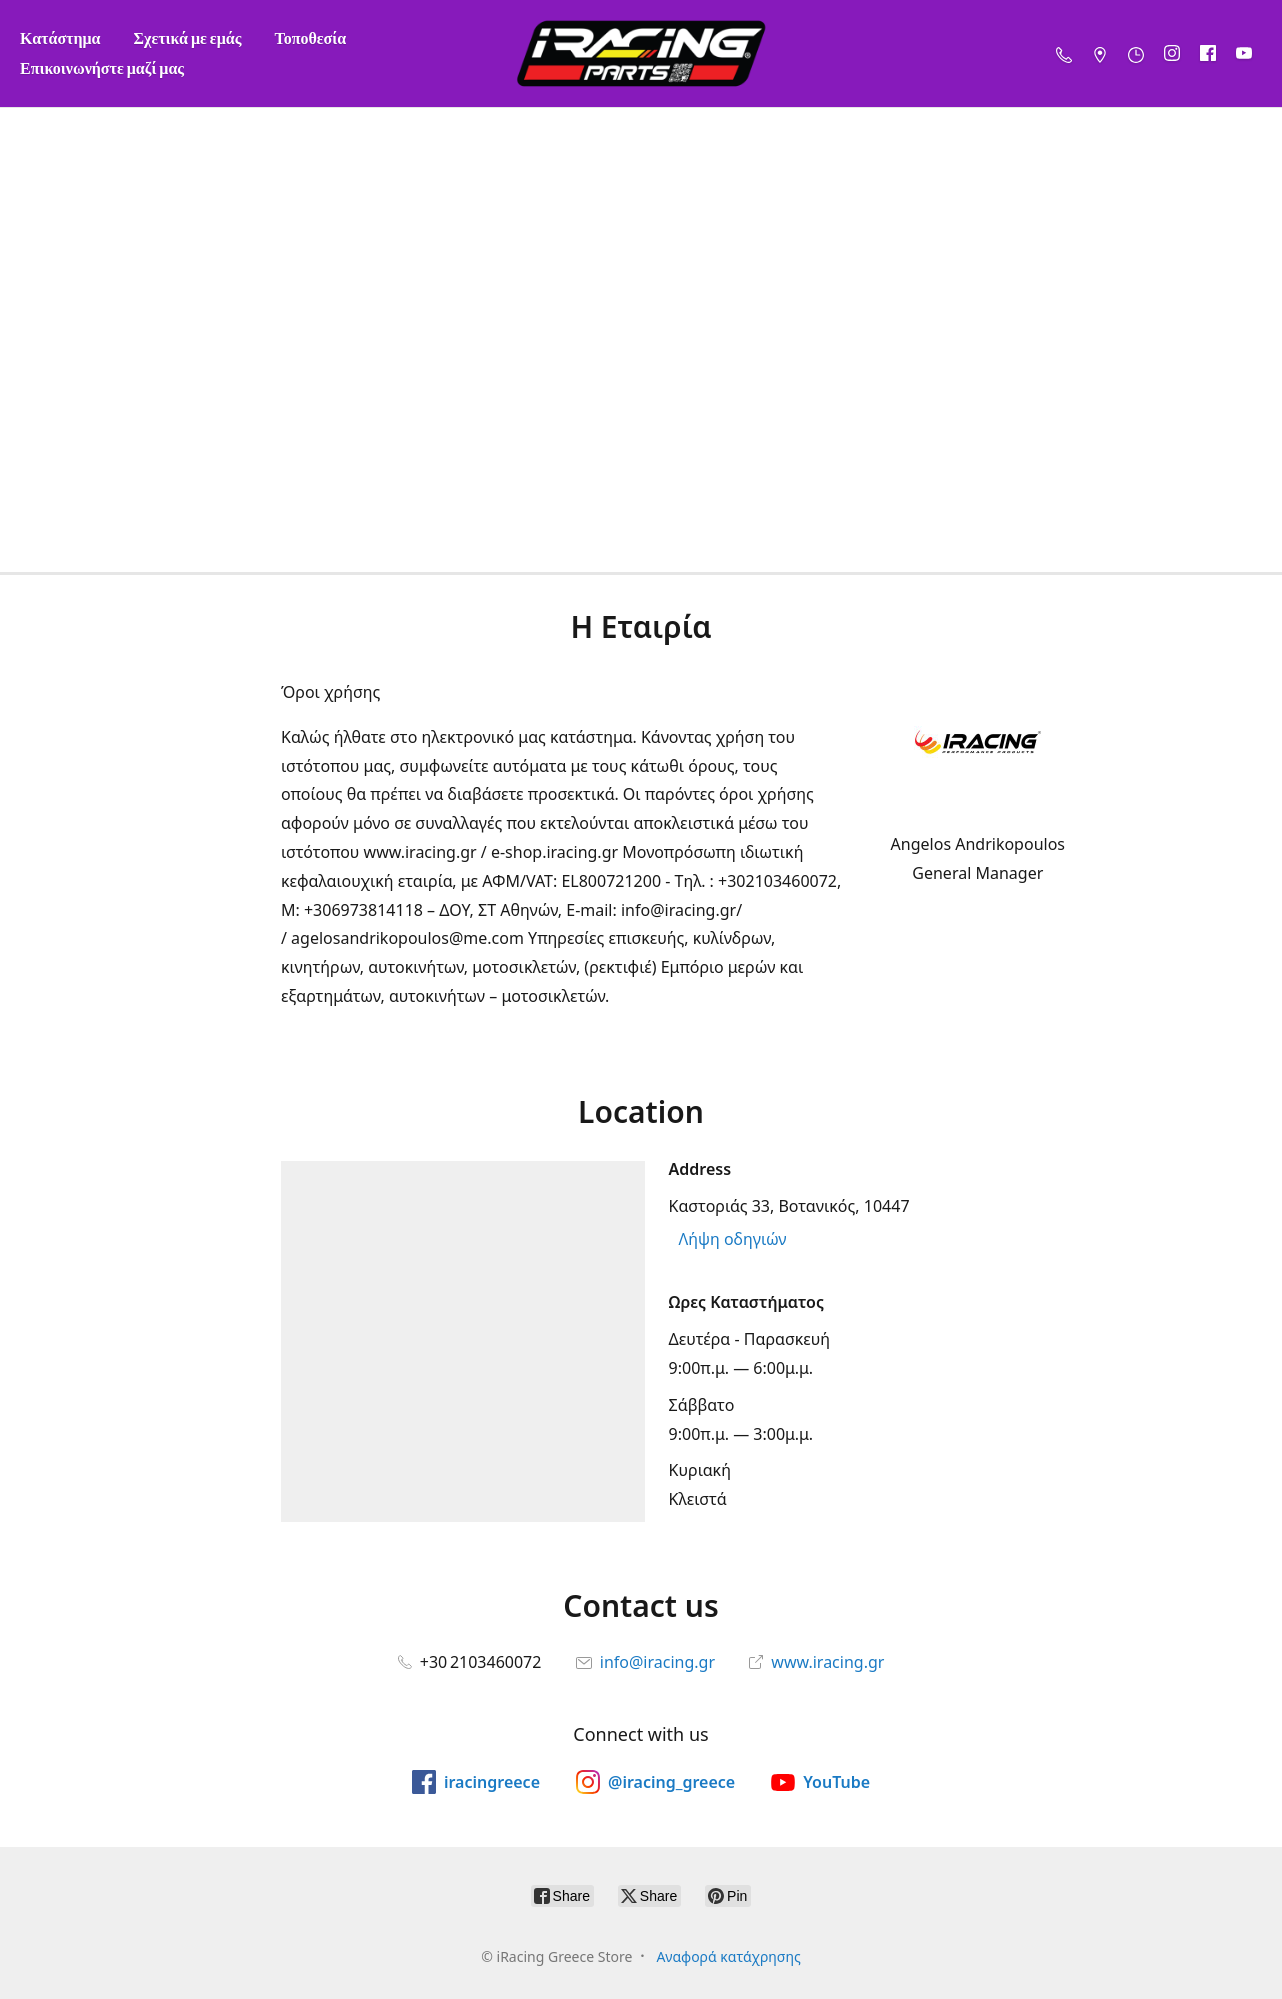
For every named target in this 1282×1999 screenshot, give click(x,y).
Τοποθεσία (310, 37)
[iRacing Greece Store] (641, 53)
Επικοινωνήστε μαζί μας (102, 67)
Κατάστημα (60, 37)
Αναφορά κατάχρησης (728, 1956)
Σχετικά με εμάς (188, 37)
